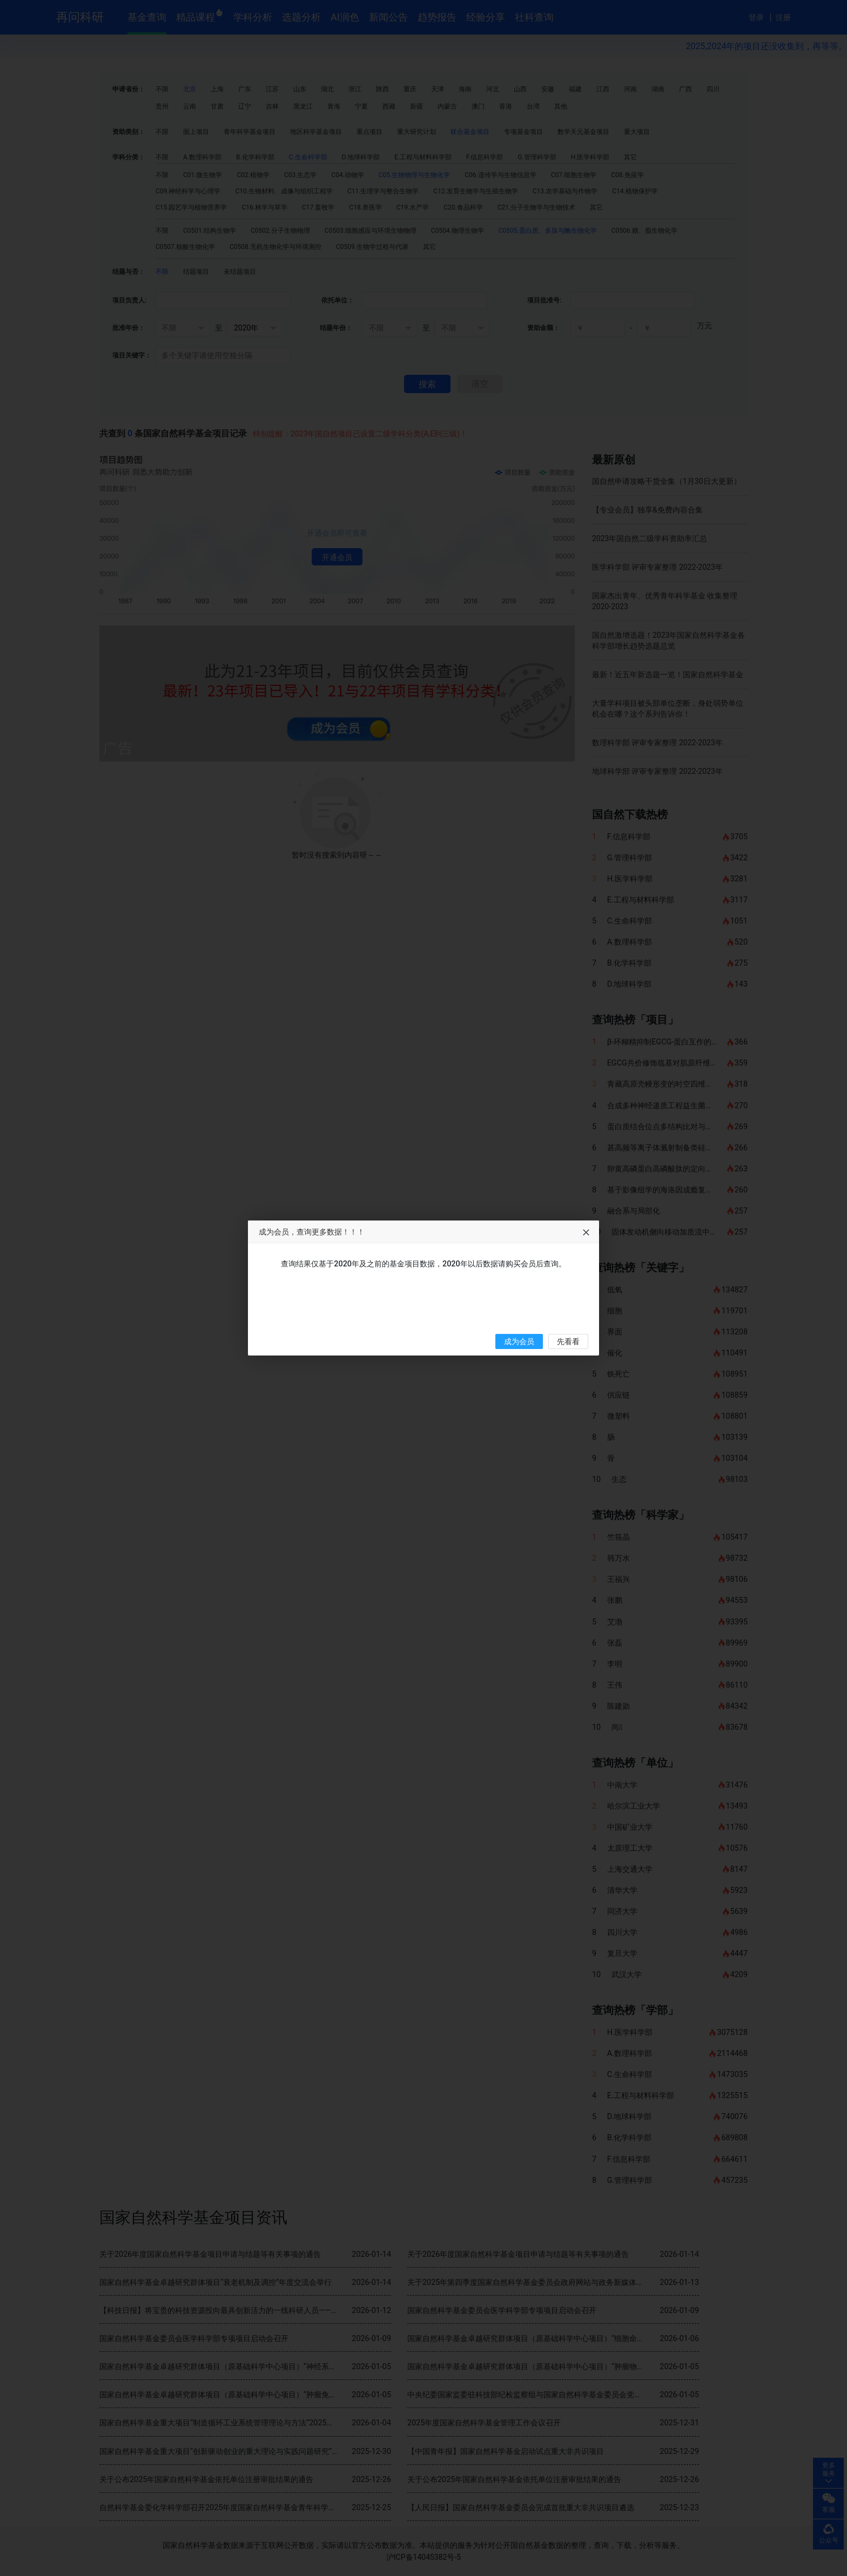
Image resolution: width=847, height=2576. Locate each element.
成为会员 (519, 1341)
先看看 (568, 1341)
